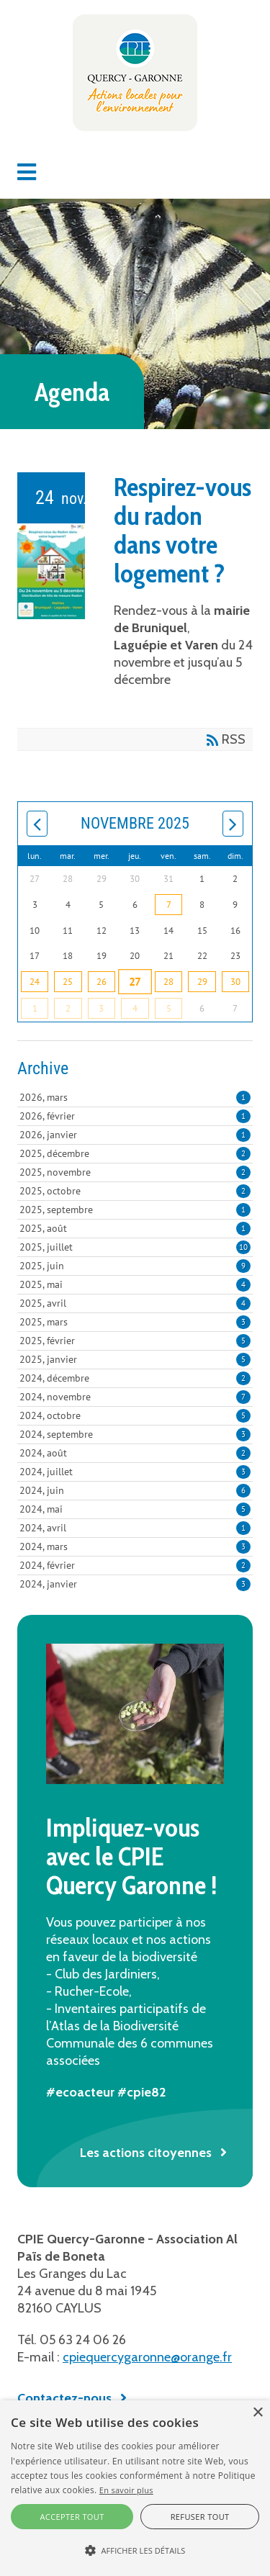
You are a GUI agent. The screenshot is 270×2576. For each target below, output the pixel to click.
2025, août (135, 1228)
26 (101, 982)
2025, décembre (135, 1153)
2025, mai (135, 1284)
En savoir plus (126, 2490)
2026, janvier (135, 1134)
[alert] (135, 2488)
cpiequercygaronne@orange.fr (147, 2357)
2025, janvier (135, 1359)
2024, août (135, 1452)
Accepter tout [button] (72, 2516)
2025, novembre (135, 1172)
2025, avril (135, 1303)
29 (202, 982)
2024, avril (135, 1527)
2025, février (135, 1340)
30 (235, 982)
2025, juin (135, 1265)
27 (135, 981)
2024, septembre (135, 1434)
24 (35, 982)
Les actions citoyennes (146, 2153)
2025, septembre (135, 1209)
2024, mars (135, 1546)
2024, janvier (135, 1583)
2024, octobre (135, 1415)
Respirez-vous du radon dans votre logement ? (182, 530)
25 (68, 982)
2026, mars (135, 1097)
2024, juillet (135, 1471)
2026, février (135, 1115)
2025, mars (135, 1321)
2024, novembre (135, 1396)
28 (168, 982)
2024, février (135, 1565)
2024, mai (135, 1509)
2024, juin (135, 1490)
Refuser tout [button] (200, 2516)
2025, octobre (135, 1190)
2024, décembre (135, 1378)
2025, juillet (135, 1246)
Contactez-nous (64, 2398)
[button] (26, 172)
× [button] (257, 2413)
